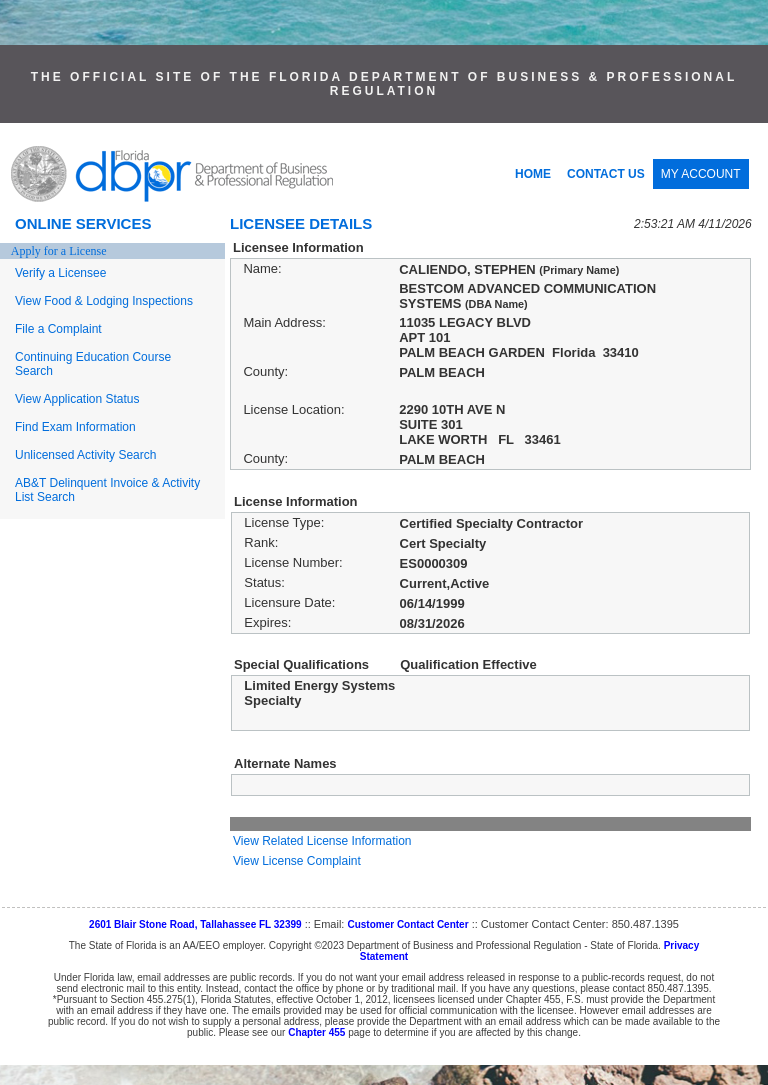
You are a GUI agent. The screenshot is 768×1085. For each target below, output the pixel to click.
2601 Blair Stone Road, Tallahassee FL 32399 (195, 924)
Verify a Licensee (60, 273)
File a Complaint (58, 329)
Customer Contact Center (407, 924)
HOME (533, 174)
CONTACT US (606, 174)
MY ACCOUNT (701, 174)
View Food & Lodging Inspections (104, 301)
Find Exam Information (75, 427)
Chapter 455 (316, 1032)
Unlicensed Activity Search (85, 455)
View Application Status (77, 399)
